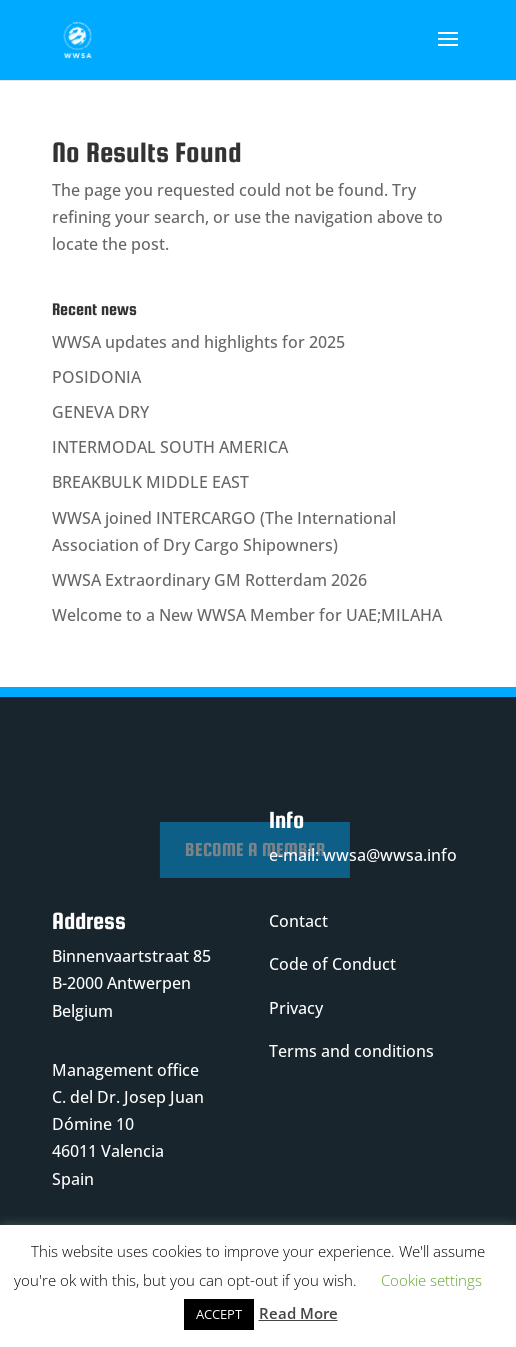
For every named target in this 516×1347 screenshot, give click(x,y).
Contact (298, 921)
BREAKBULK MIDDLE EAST (150, 482)
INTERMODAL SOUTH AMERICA (170, 447)
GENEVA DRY (100, 412)
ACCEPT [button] (219, 1314)
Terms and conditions (351, 1051)
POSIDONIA (96, 377)
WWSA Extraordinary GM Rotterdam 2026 (209, 580)
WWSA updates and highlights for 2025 (198, 342)
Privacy (296, 1008)
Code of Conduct (332, 964)
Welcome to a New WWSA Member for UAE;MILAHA (247, 615)
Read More (298, 1313)
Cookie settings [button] (431, 1280)
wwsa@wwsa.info (390, 855)
